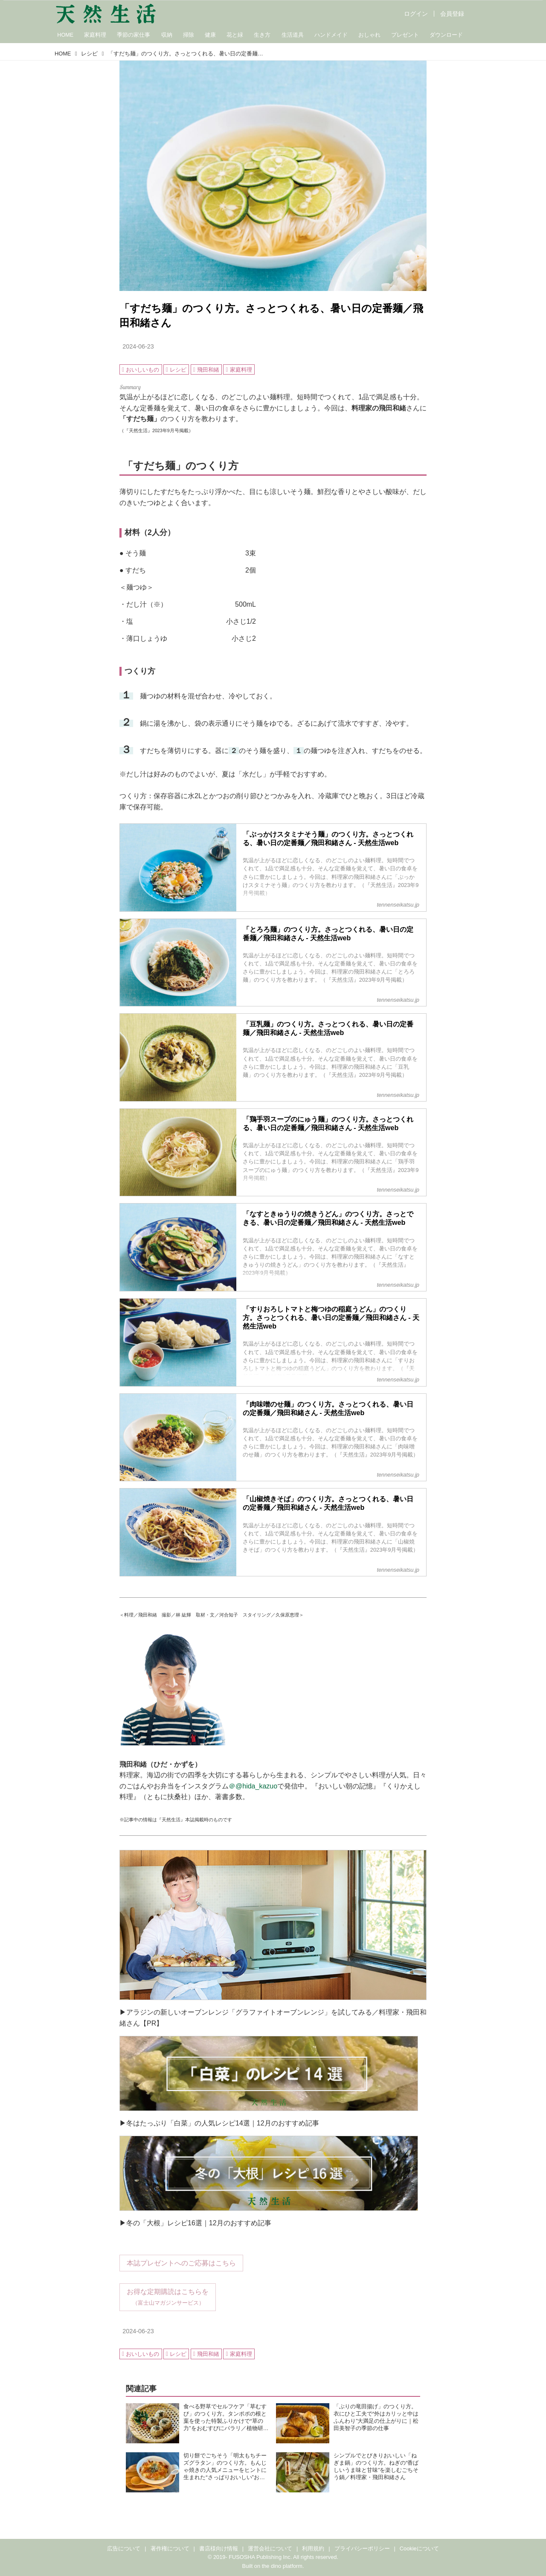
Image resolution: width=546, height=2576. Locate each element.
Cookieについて (419, 2548)
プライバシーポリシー (362, 2548)
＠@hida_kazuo (253, 1786)
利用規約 (313, 2548)
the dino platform (282, 2566)
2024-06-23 (138, 346)
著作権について (170, 2548)
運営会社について (270, 2548)
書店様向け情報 (218, 2548)
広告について (123, 2548)
